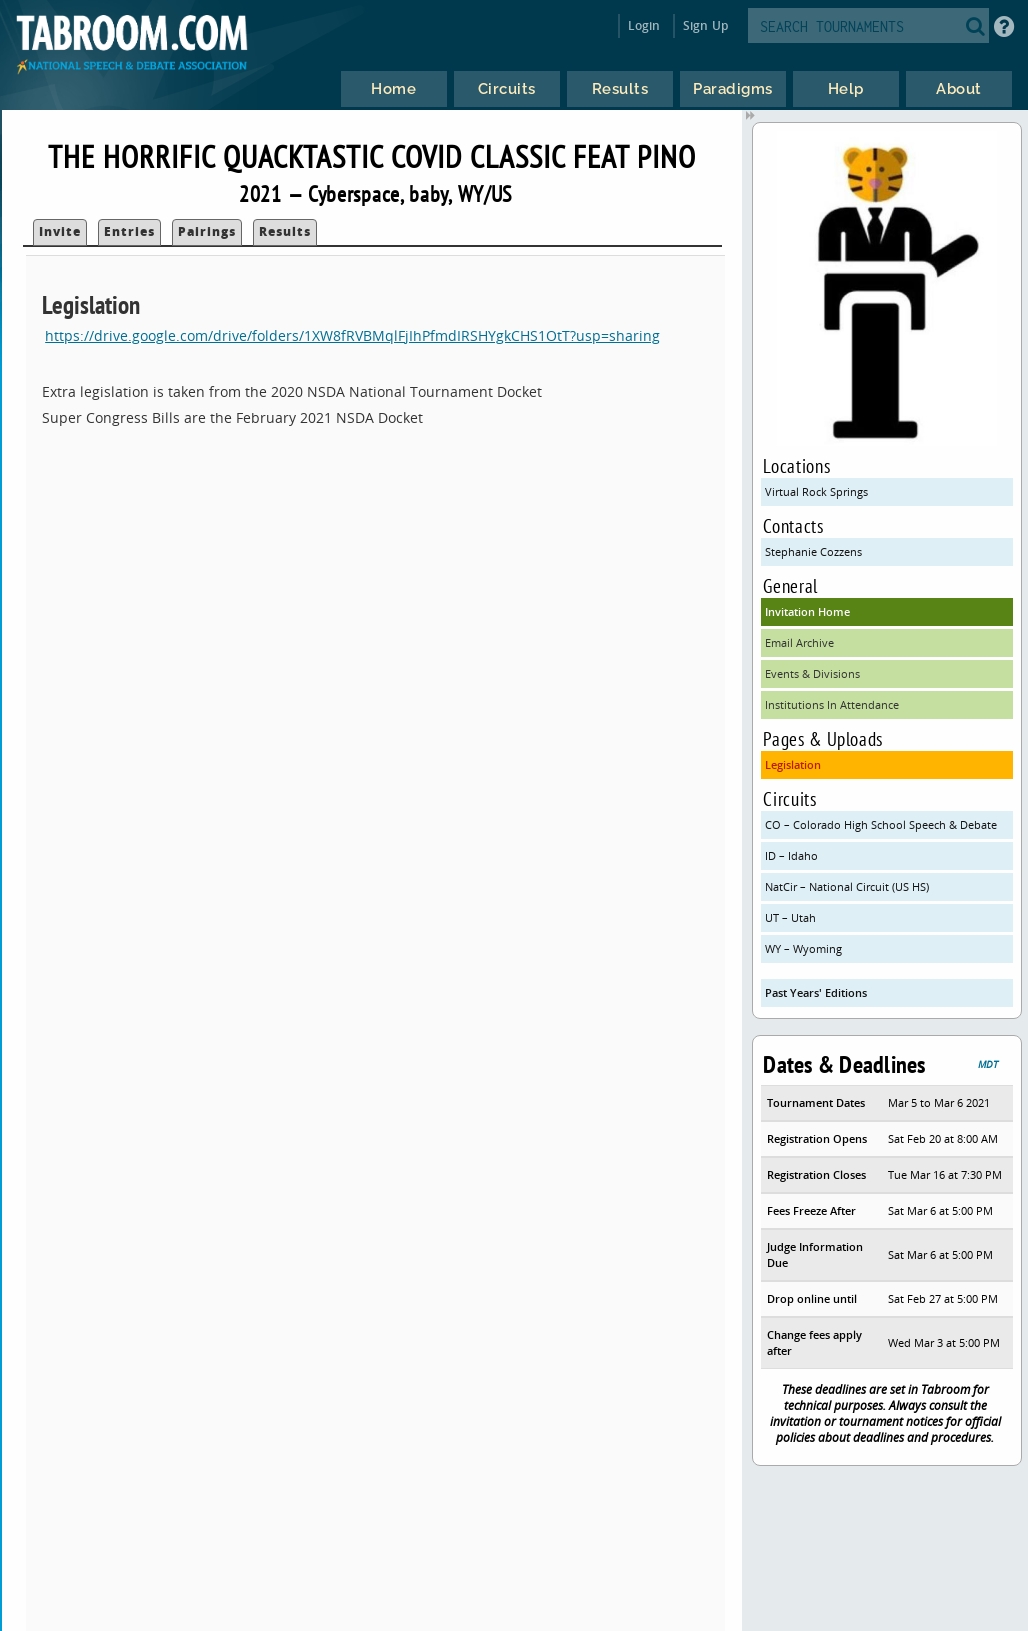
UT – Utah (790, 917)
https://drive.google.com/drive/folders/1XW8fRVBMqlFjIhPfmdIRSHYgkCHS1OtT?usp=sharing (352, 335)
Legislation (793, 764)
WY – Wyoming (803, 948)
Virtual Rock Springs (816, 491)
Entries (129, 231)
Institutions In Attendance (832, 704)
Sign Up (705, 25)
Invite (60, 231)
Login (644, 25)
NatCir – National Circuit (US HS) (847, 886)
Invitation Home (807, 611)
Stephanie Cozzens (813, 551)
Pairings (207, 231)
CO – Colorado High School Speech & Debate (881, 824)
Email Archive (799, 642)
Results (285, 231)
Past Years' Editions (816, 992)
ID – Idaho (791, 855)
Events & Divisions (812, 673)
